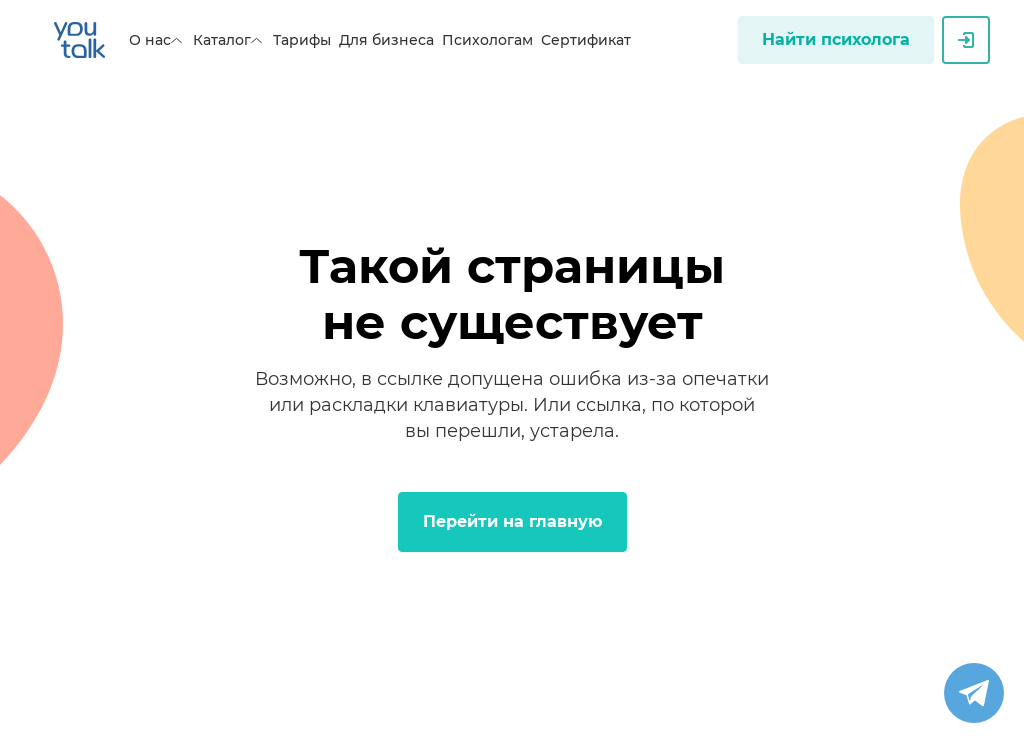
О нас (157, 40)
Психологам (487, 40)
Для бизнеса (386, 40)
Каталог (229, 40)
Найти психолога (836, 39)
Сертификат (586, 40)
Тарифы (302, 40)
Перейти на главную (512, 521)
